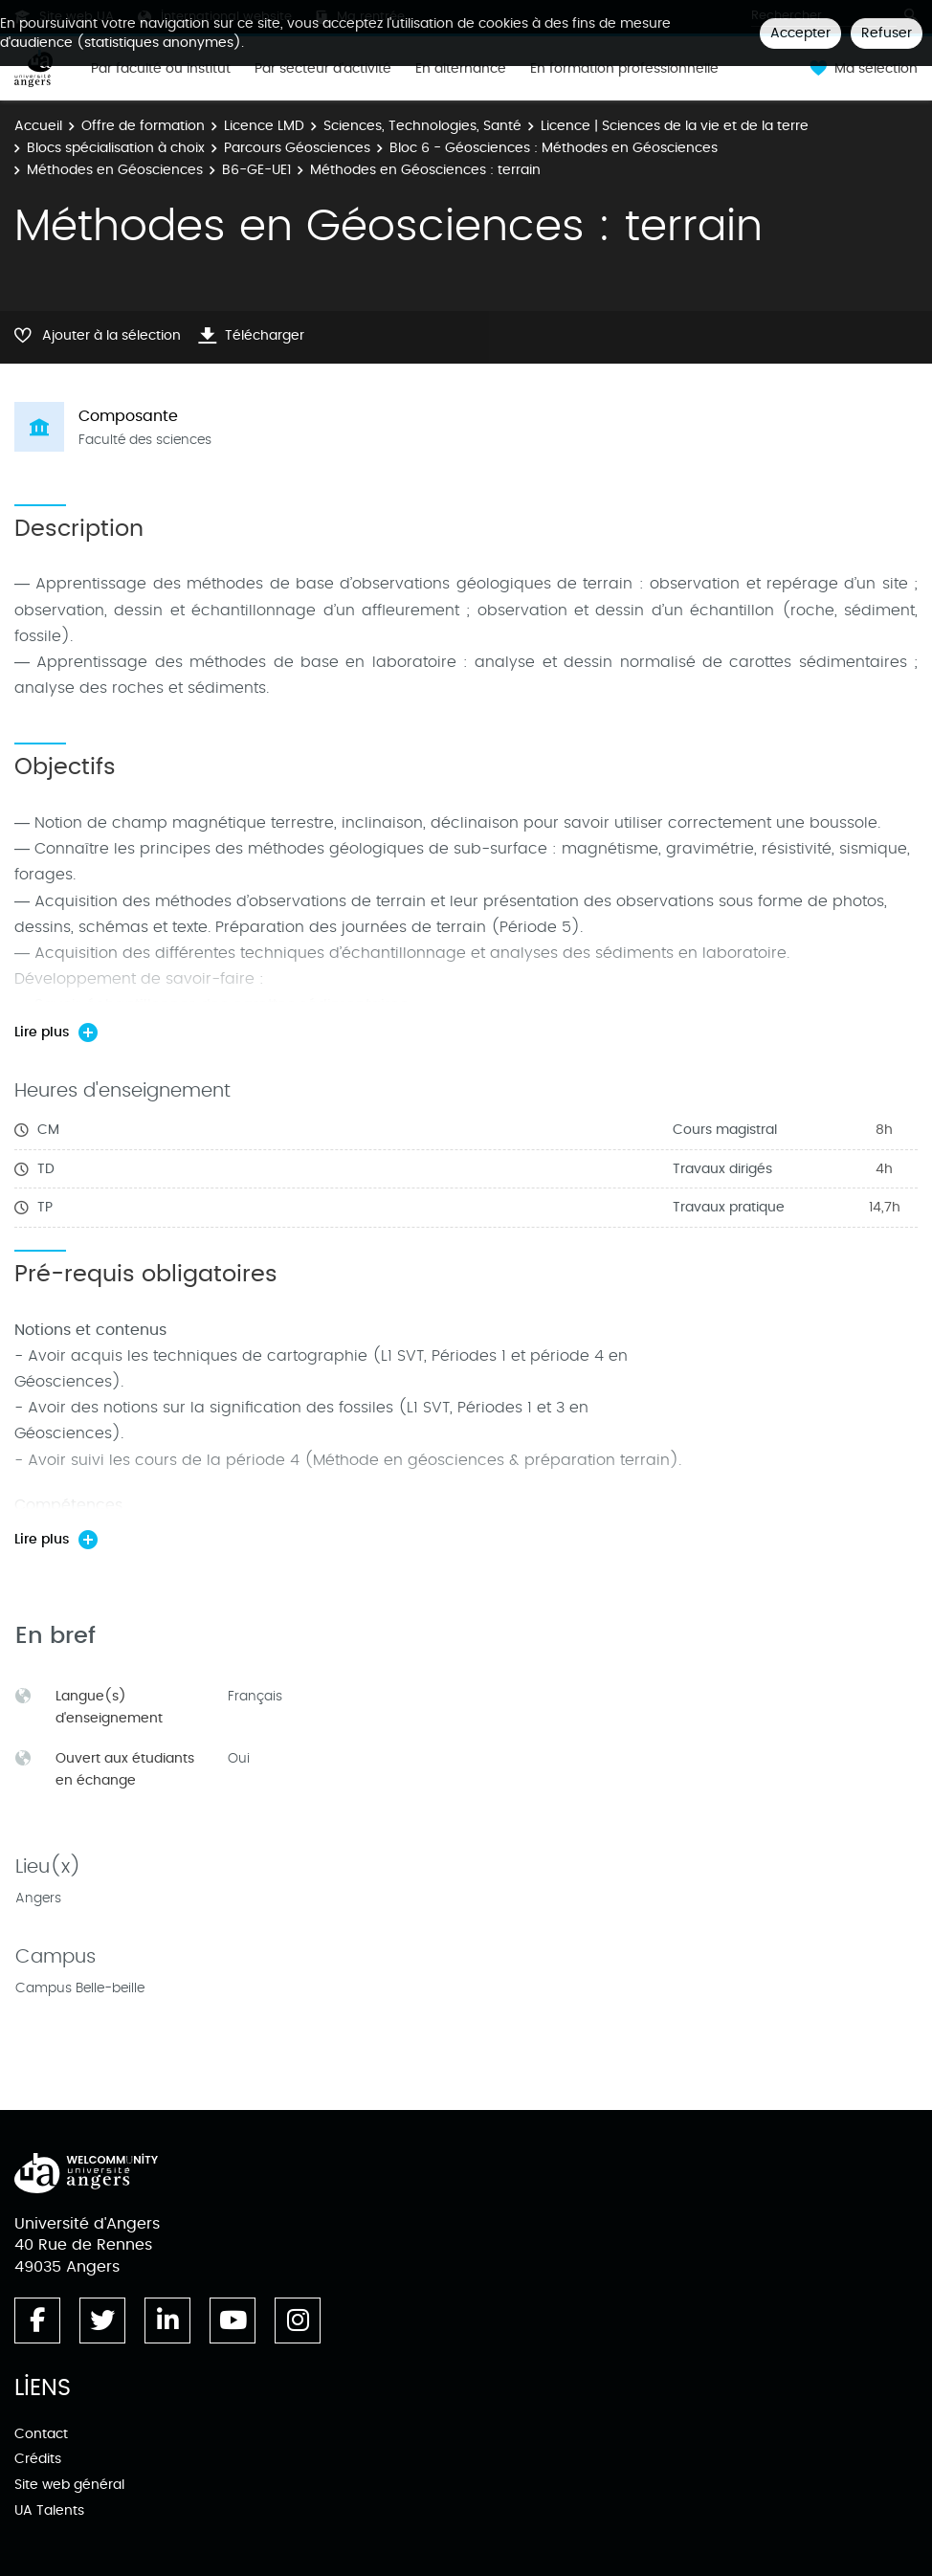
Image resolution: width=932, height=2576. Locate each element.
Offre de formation (143, 126)
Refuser (886, 33)
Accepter (800, 33)
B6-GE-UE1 (256, 170)
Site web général (69, 2485)
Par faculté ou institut (161, 68)
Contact (41, 2434)
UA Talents (49, 2510)
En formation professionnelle (624, 68)
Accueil (38, 126)
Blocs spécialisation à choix (116, 148)
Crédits (37, 2459)
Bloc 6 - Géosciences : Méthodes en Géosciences (553, 148)
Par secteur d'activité (323, 68)
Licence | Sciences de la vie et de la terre (675, 126)
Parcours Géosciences (297, 148)
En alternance (460, 68)
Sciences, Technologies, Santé (422, 126)
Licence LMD (264, 126)
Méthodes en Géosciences (115, 170)
